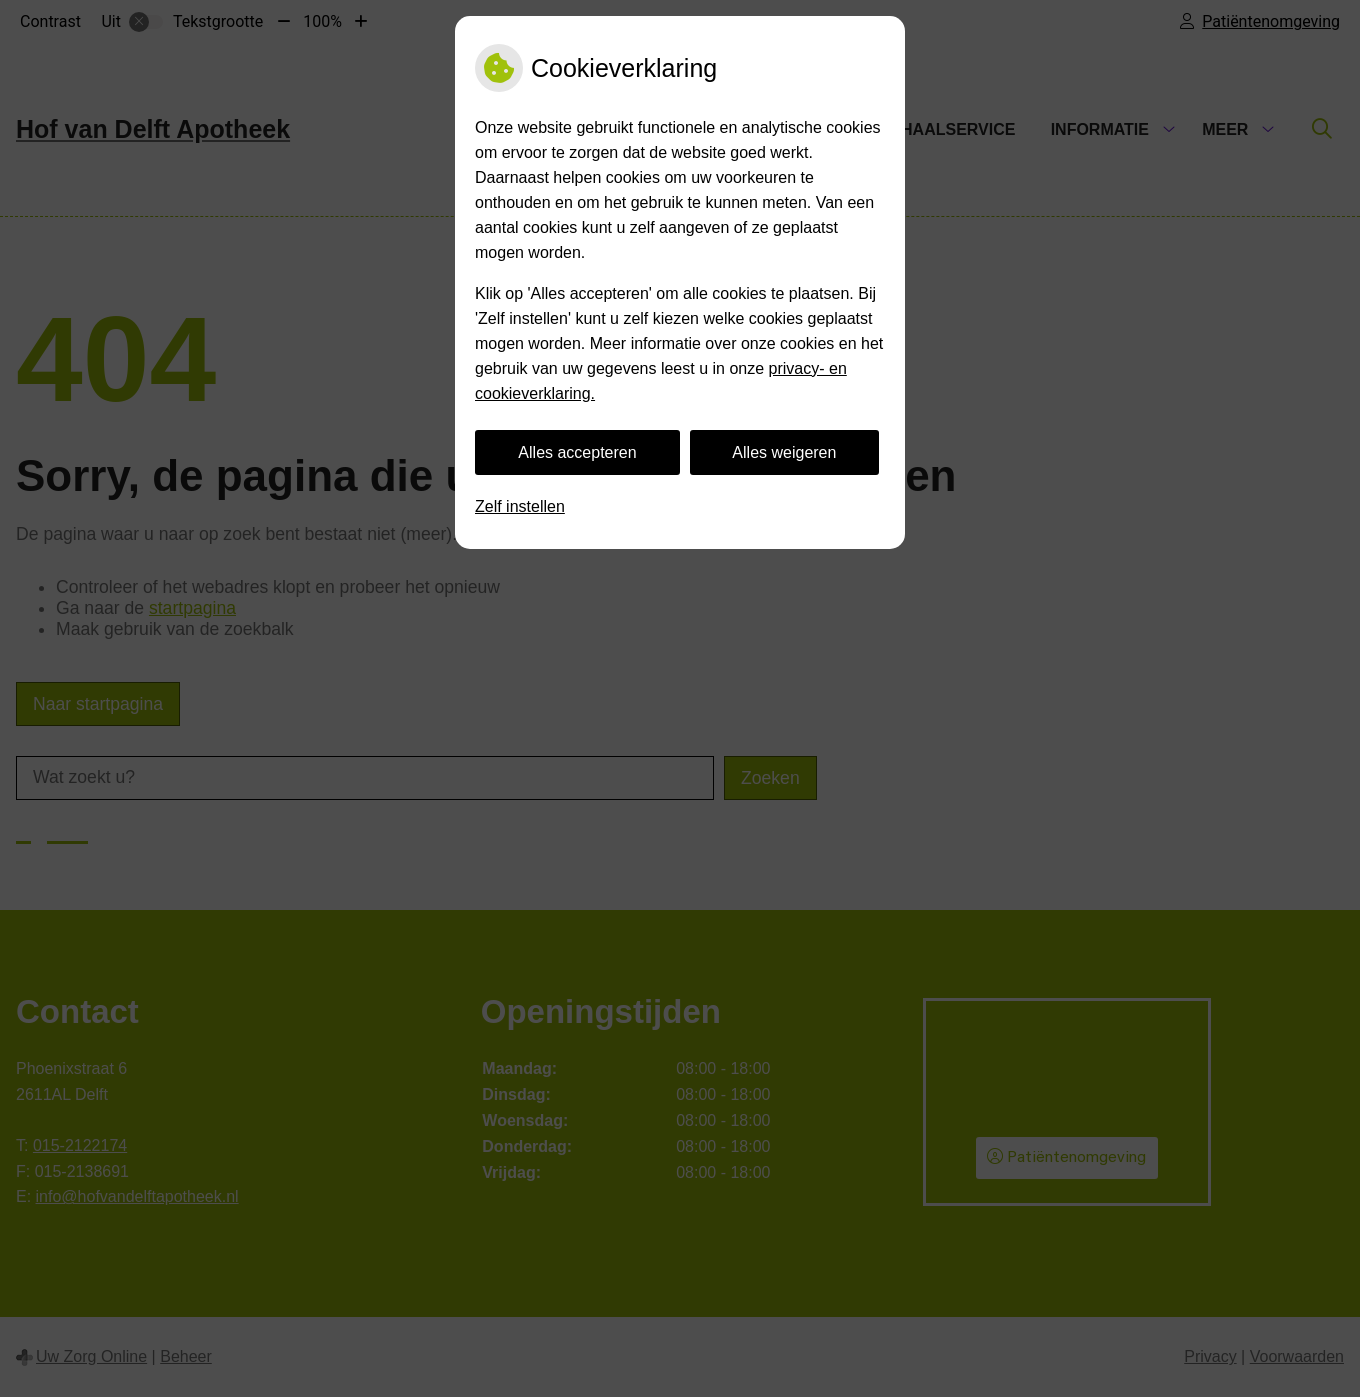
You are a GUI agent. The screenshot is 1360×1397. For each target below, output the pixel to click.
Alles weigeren (784, 452)
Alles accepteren (577, 452)
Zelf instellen (520, 506)
